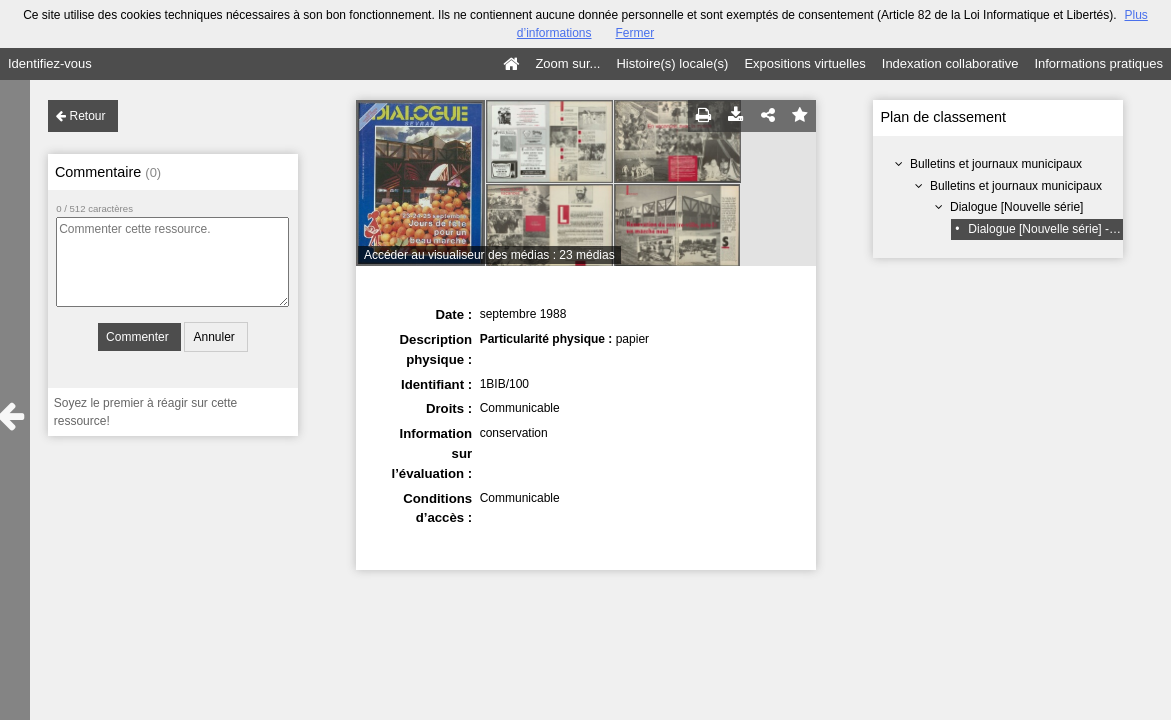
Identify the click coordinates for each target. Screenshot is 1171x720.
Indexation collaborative (950, 63)
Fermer (635, 33)
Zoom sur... (567, 63)
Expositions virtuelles (804, 63)
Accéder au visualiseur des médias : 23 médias (489, 255)
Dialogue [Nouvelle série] (1016, 207)
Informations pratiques (1098, 63)
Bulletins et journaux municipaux (996, 164)
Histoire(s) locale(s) (672, 63)
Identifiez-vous (50, 63)
